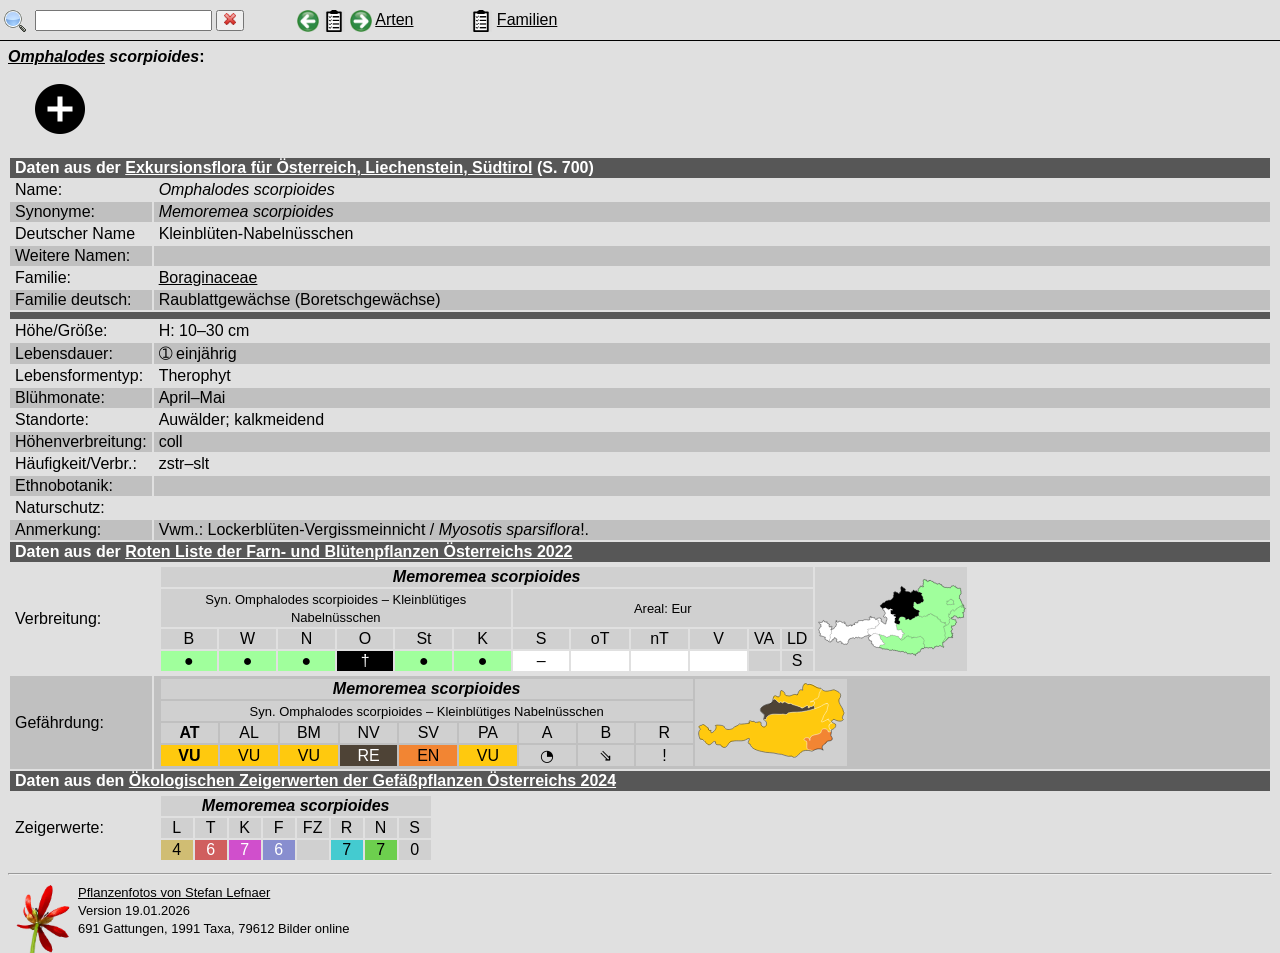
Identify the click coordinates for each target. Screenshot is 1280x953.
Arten (394, 19)
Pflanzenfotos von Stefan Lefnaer (174, 892)
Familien (527, 19)
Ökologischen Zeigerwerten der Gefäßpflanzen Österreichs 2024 (372, 780)
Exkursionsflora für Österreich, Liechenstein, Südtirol (328, 167)
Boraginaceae (208, 277)
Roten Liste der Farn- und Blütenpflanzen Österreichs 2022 (348, 551)
